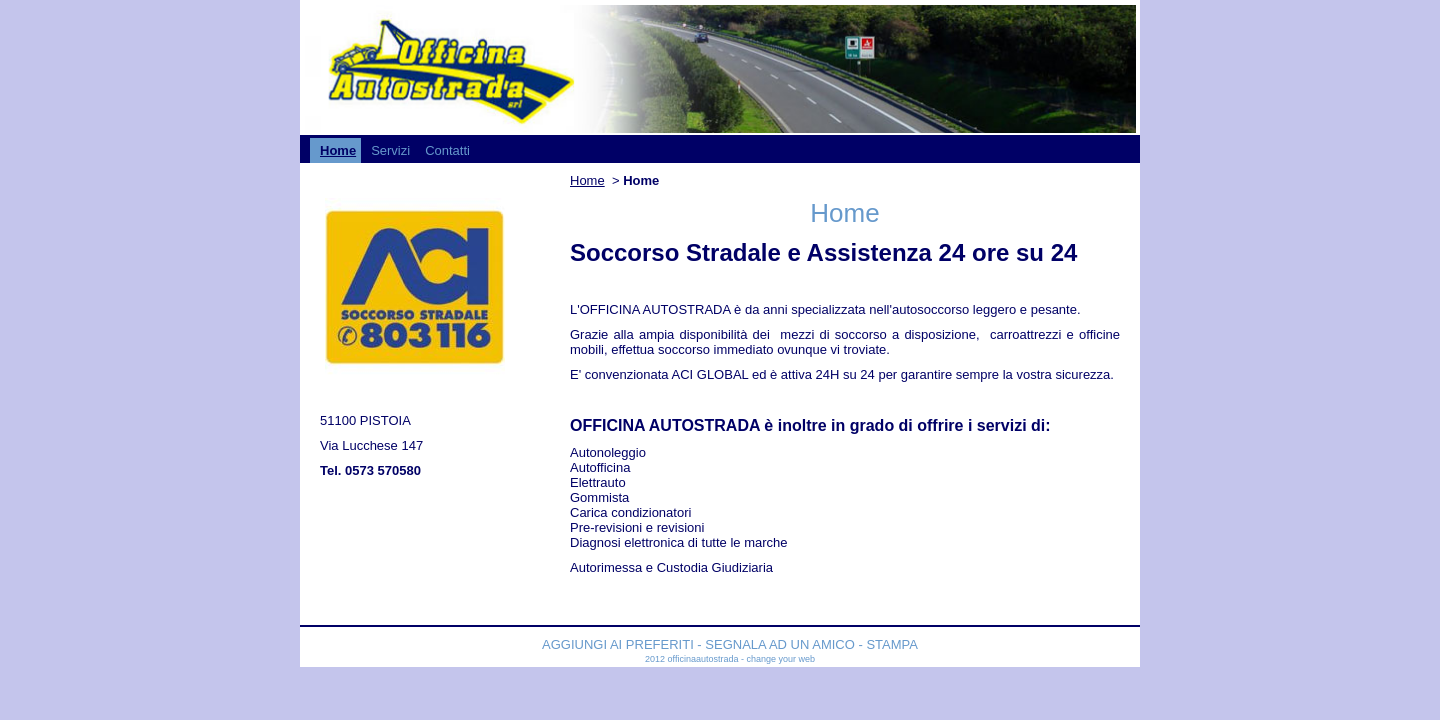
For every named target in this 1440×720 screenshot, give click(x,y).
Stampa (892, 644)
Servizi (390, 150)
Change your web (780, 659)
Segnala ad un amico (780, 644)
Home (338, 150)
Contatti (447, 150)
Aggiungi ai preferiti (619, 644)
